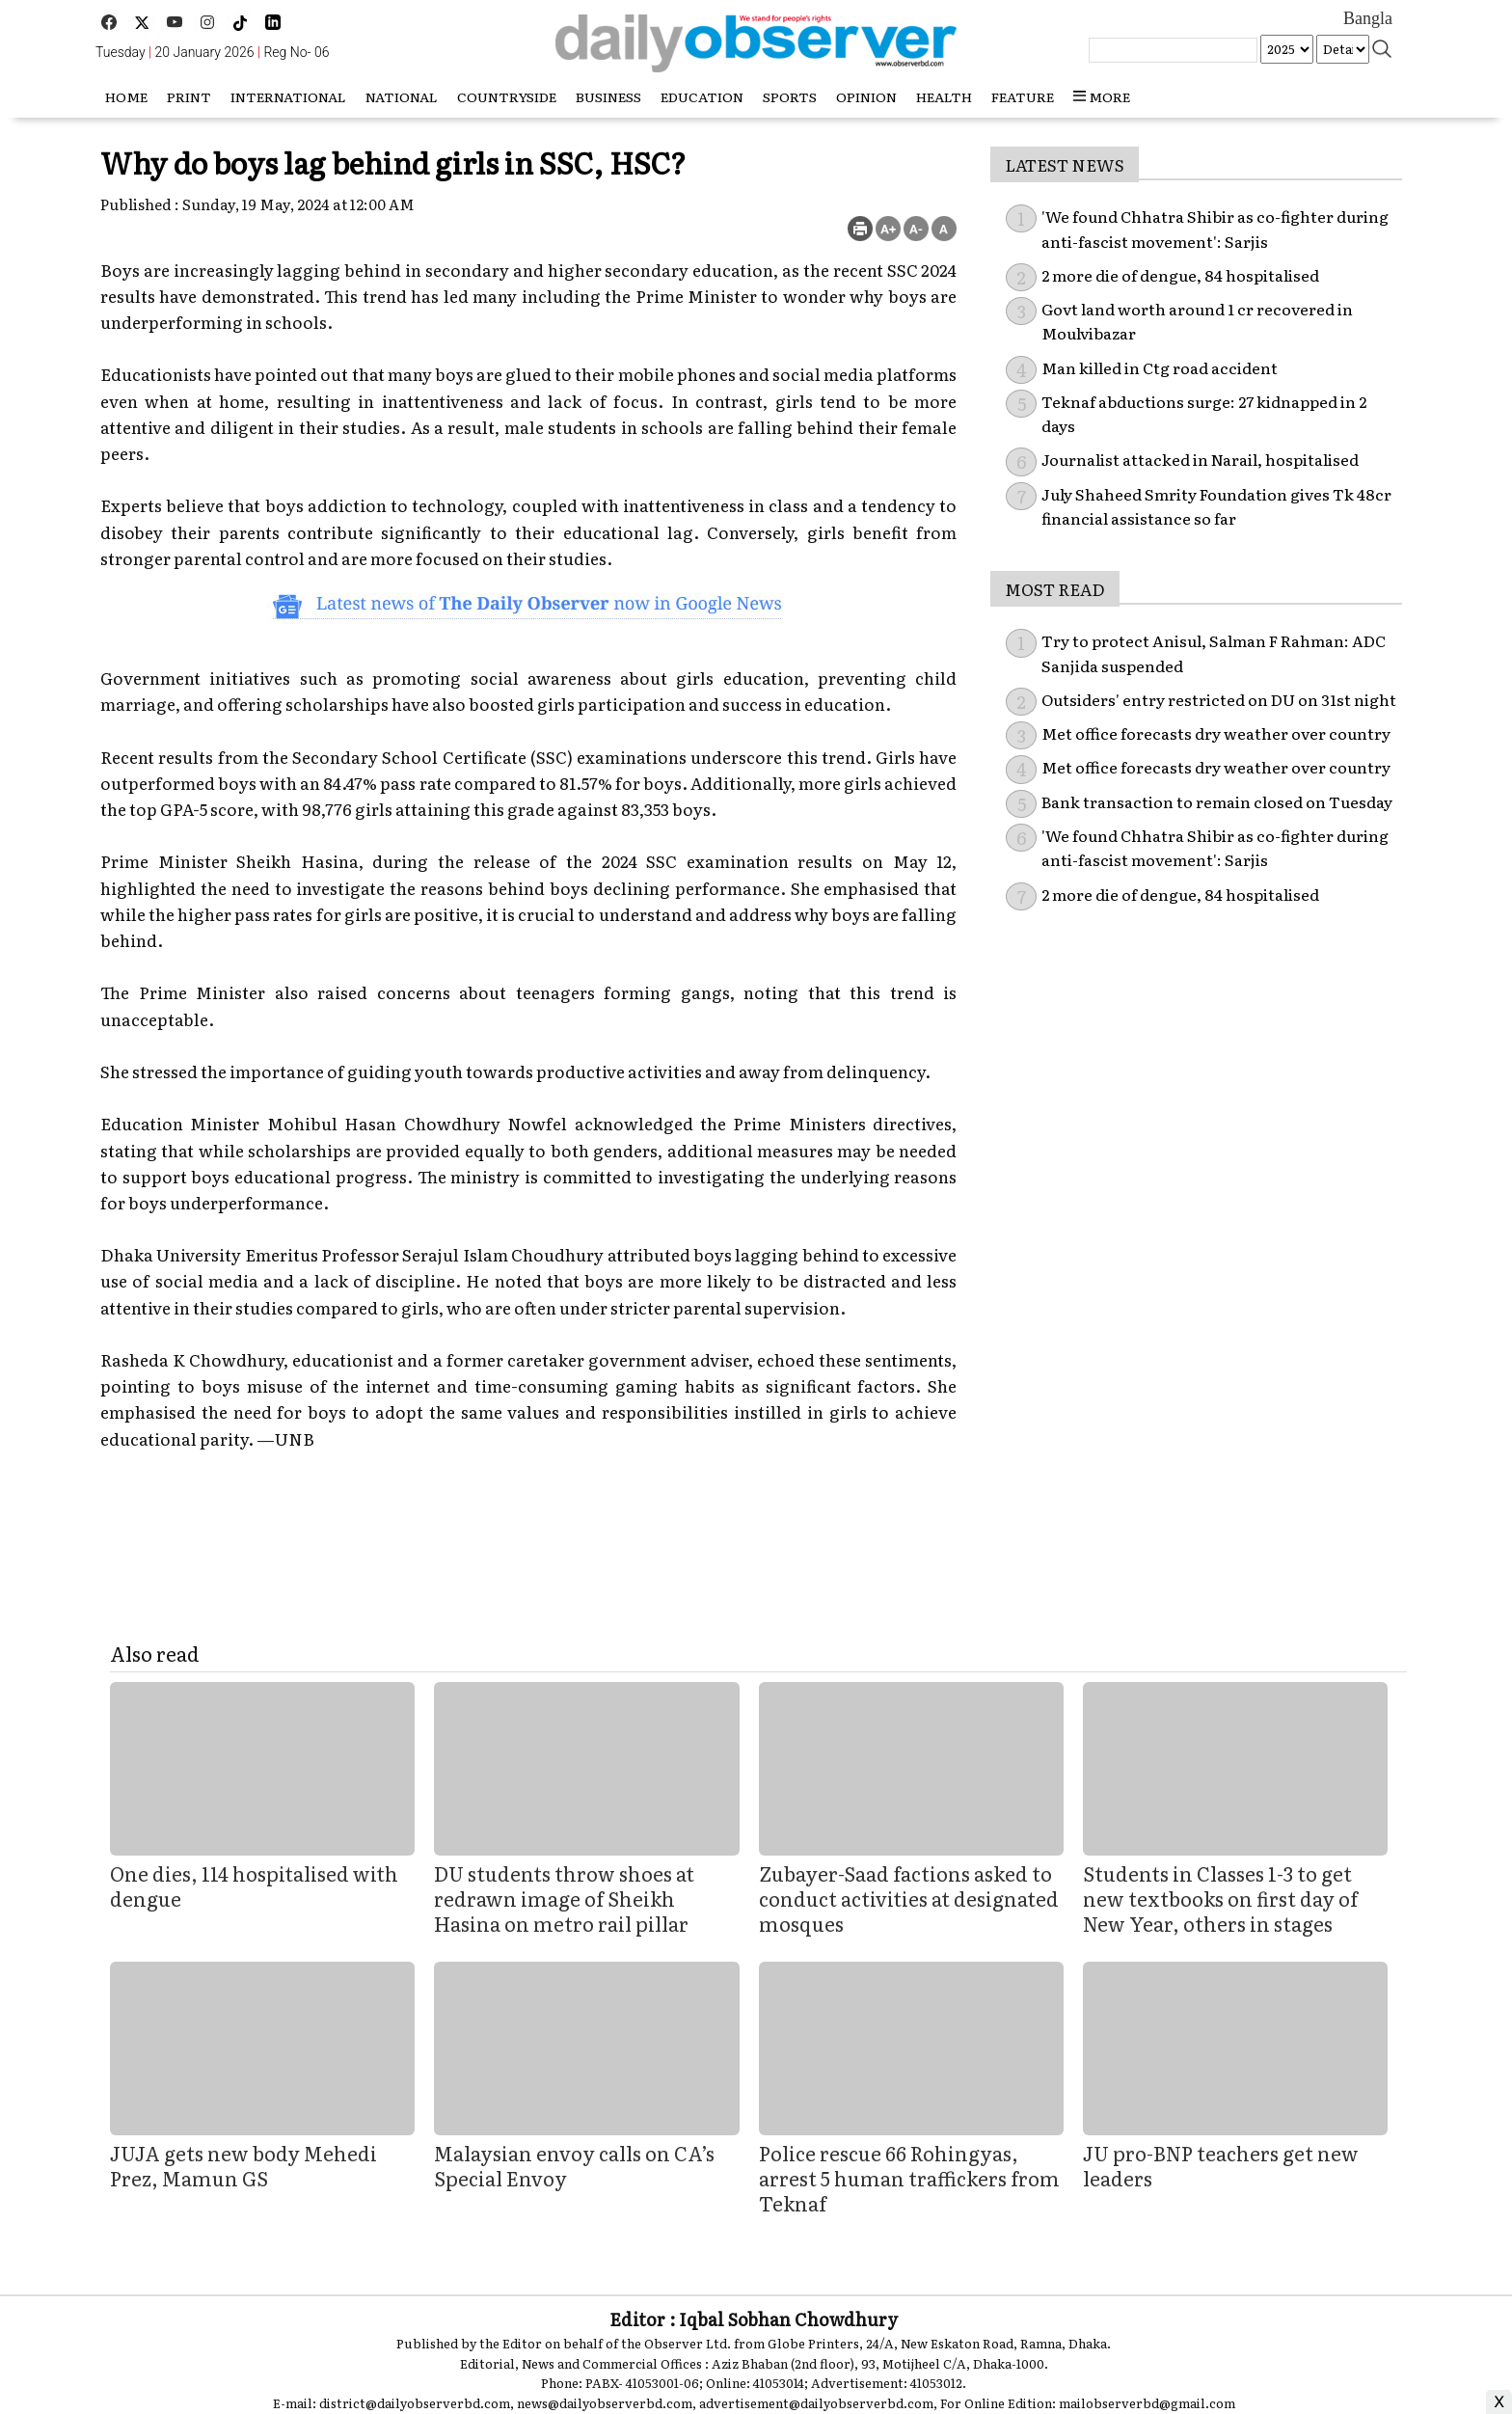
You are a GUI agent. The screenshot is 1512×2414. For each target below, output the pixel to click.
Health (944, 96)
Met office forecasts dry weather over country (1215, 733)
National (401, 96)
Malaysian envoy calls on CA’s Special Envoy (574, 2165)
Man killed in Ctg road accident (1159, 367)
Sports (790, 96)
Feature (1022, 96)
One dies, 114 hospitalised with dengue (254, 1885)
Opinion (866, 96)
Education (702, 96)
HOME (126, 96)
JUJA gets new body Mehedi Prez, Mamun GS (243, 2165)
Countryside (506, 96)
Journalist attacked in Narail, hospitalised (1200, 459)
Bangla (1367, 18)
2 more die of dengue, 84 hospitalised (1180, 274)
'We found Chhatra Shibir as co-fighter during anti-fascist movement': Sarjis (1215, 848)
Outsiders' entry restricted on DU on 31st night (1218, 699)
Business (608, 96)
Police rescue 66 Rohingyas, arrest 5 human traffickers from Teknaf (909, 2177)
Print (189, 96)
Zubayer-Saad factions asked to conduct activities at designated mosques (909, 1898)
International (288, 96)
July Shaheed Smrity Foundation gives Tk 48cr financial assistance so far (1216, 506)
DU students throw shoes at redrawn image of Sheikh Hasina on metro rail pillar (564, 1898)
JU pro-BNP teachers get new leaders (1221, 2165)
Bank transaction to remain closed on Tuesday (1216, 801)
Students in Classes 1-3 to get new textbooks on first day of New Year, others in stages (1220, 1898)
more (1101, 96)
